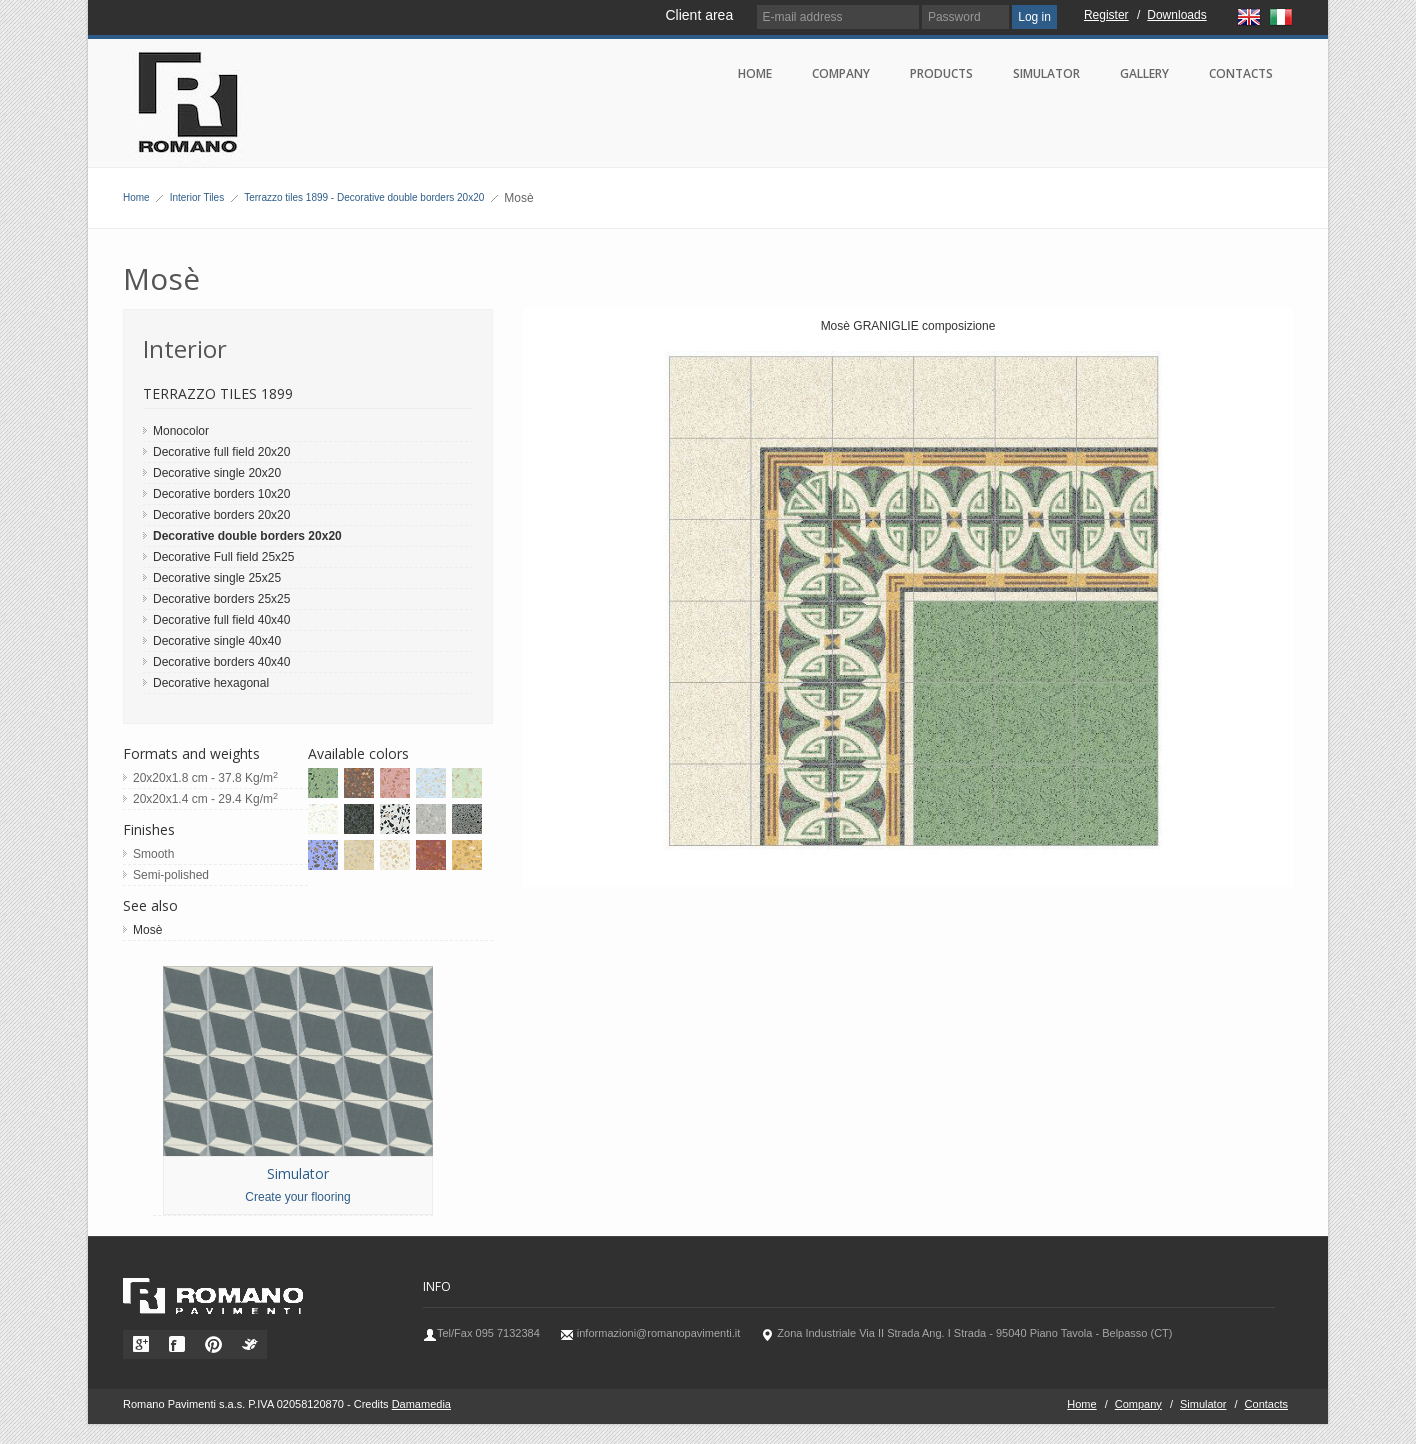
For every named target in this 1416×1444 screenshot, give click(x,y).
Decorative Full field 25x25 (223, 557)
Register (1106, 15)
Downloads (1176, 15)
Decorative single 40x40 (217, 641)
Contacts (1241, 73)
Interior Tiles (197, 197)
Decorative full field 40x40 (221, 620)
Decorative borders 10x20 (221, 494)
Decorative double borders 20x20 (247, 536)
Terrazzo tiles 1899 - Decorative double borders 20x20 (364, 197)
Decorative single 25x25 (217, 578)
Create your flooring (297, 1197)
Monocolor (181, 431)
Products (941, 73)
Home (755, 73)
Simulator (1046, 73)
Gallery (1144, 73)
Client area (699, 15)
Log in (1034, 17)
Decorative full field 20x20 (221, 452)
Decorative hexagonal (211, 683)
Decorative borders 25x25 (221, 599)
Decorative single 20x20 (217, 473)
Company (841, 73)
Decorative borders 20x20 (221, 515)
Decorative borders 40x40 (221, 662)
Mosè (147, 930)
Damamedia (421, 1404)
